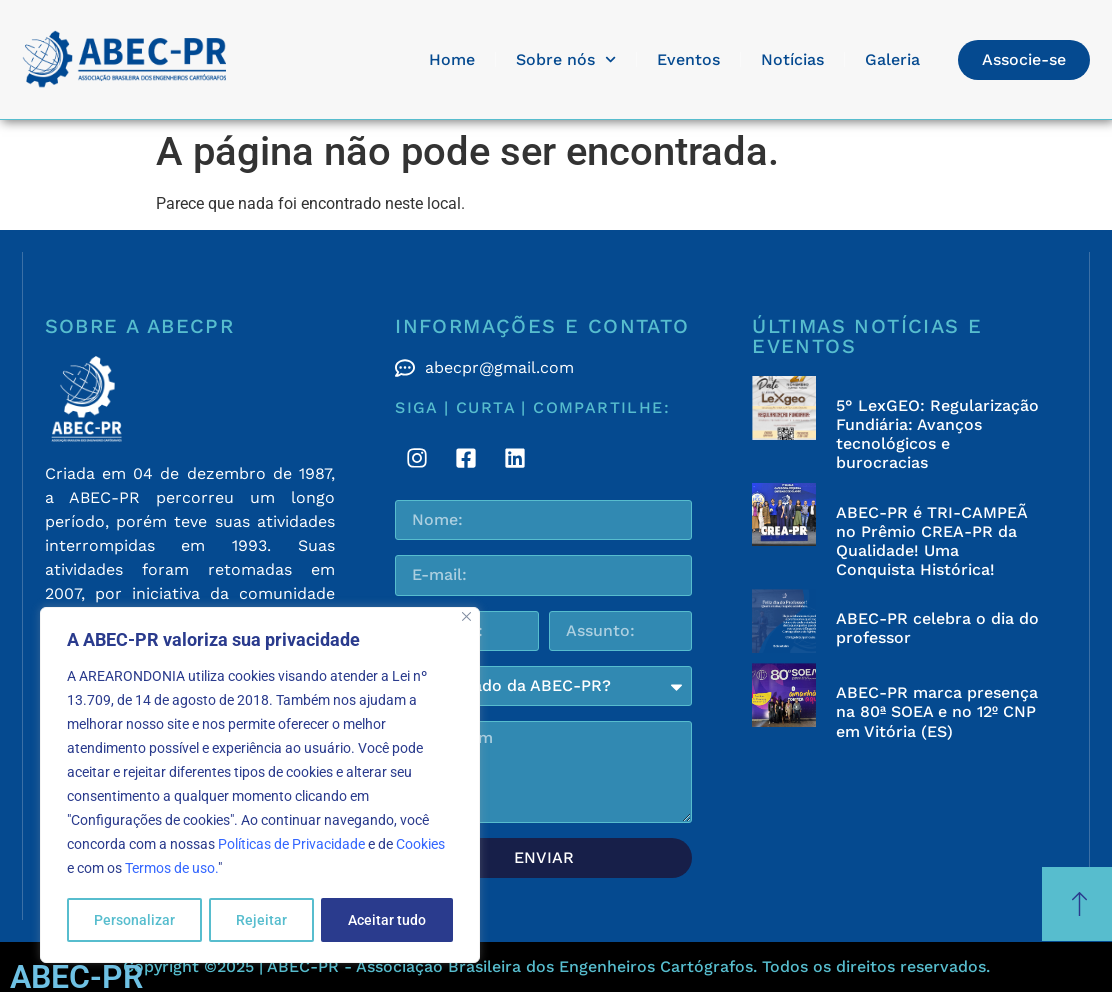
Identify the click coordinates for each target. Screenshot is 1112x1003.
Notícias (792, 59)
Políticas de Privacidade (291, 846)
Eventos (688, 59)
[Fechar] (466, 618)
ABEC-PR (76, 977)
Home (452, 59)
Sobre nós (566, 59)
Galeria (892, 59)
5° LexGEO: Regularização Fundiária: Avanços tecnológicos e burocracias (937, 434)
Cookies (420, 846)
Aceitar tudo (387, 920)
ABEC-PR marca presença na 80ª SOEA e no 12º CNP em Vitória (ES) (937, 711)
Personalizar (134, 920)
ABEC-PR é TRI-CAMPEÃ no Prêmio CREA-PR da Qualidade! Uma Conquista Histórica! (931, 541)
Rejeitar (261, 920)
